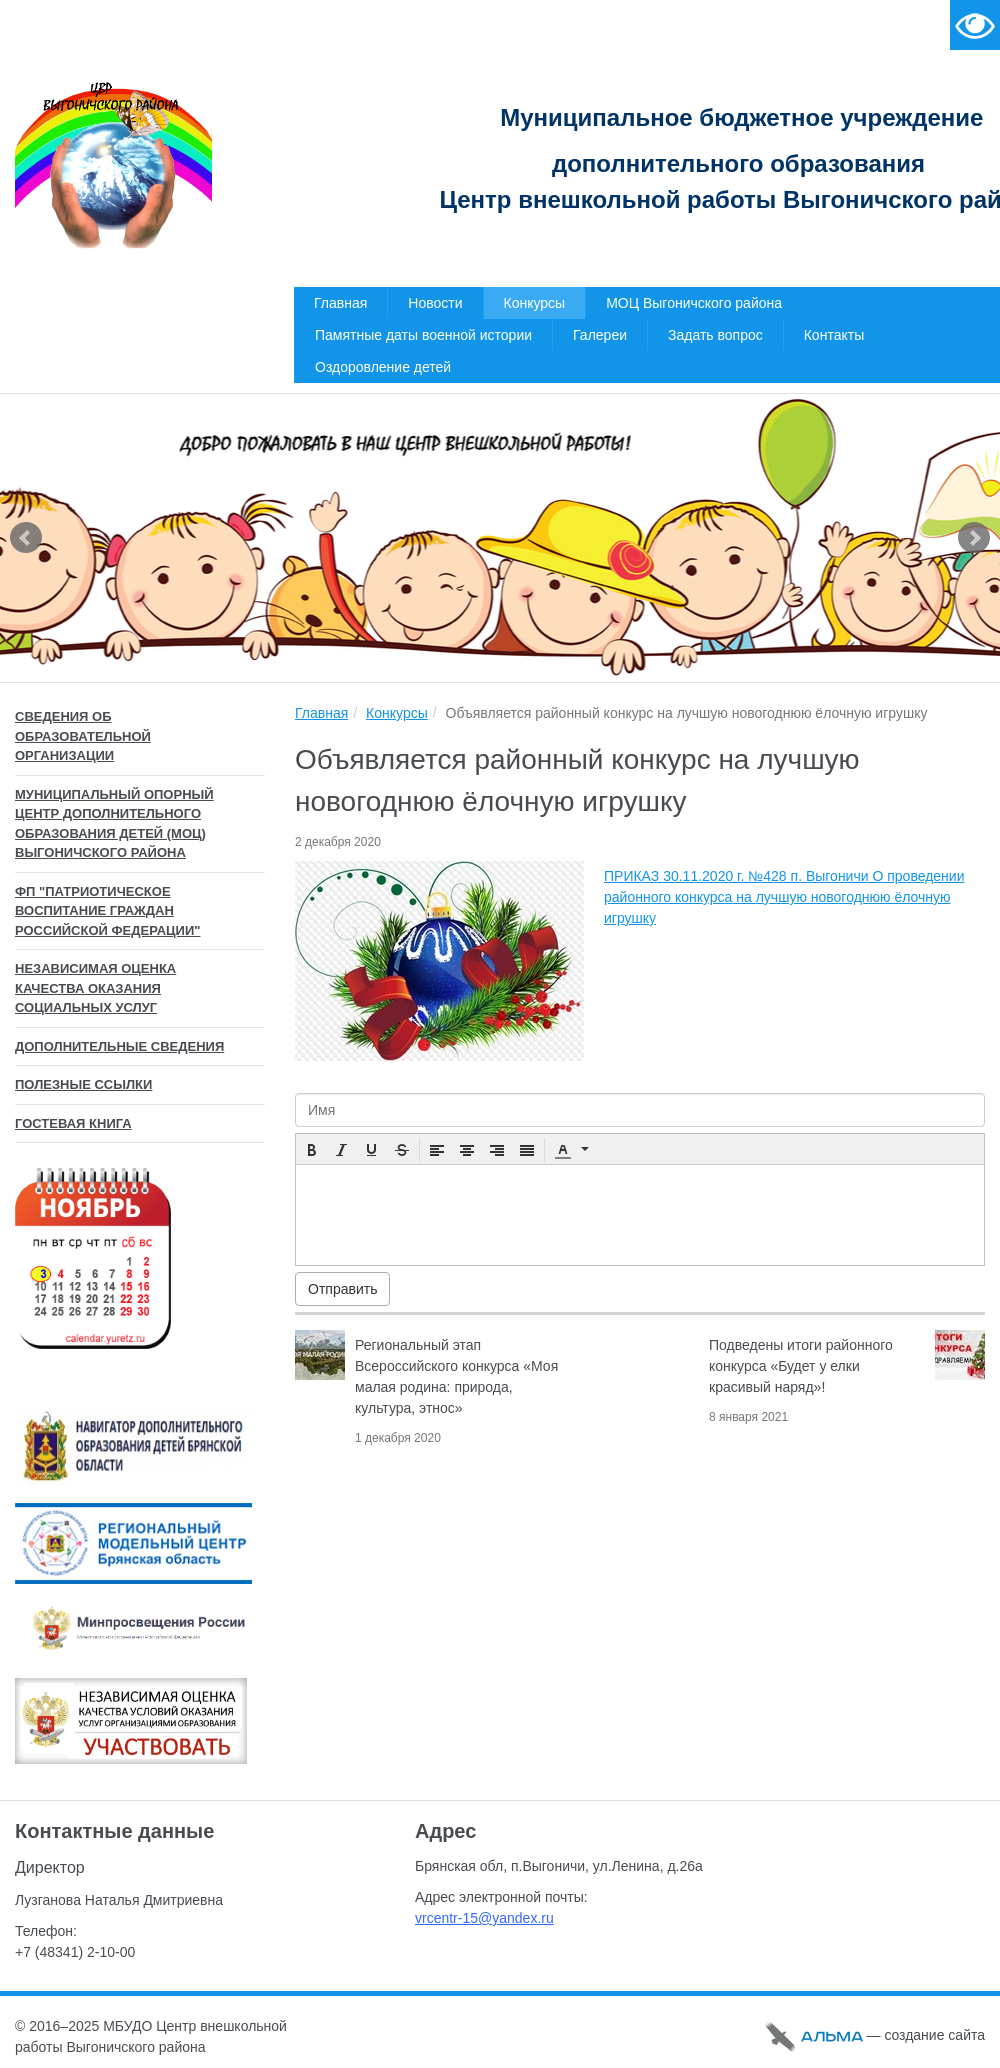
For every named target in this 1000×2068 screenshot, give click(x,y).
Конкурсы (535, 303)
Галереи (600, 335)
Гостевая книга (73, 1123)
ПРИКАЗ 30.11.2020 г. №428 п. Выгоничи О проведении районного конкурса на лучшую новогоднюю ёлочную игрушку (784, 897)
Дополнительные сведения (119, 1046)
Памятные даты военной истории (423, 335)
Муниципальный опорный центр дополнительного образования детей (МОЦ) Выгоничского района (114, 824)
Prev (26, 538)
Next (974, 538)
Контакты (834, 335)
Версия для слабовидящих (975, 25)
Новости (435, 303)
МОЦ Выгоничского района (694, 303)
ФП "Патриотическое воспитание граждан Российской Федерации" (107, 911)
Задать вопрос (715, 335)
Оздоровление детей (383, 367)
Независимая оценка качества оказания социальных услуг (95, 988)
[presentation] (312, 1150)
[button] (312, 1150)
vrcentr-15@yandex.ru (484, 1918)
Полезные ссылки (83, 1084)
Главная (340, 303)
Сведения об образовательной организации (83, 736)
